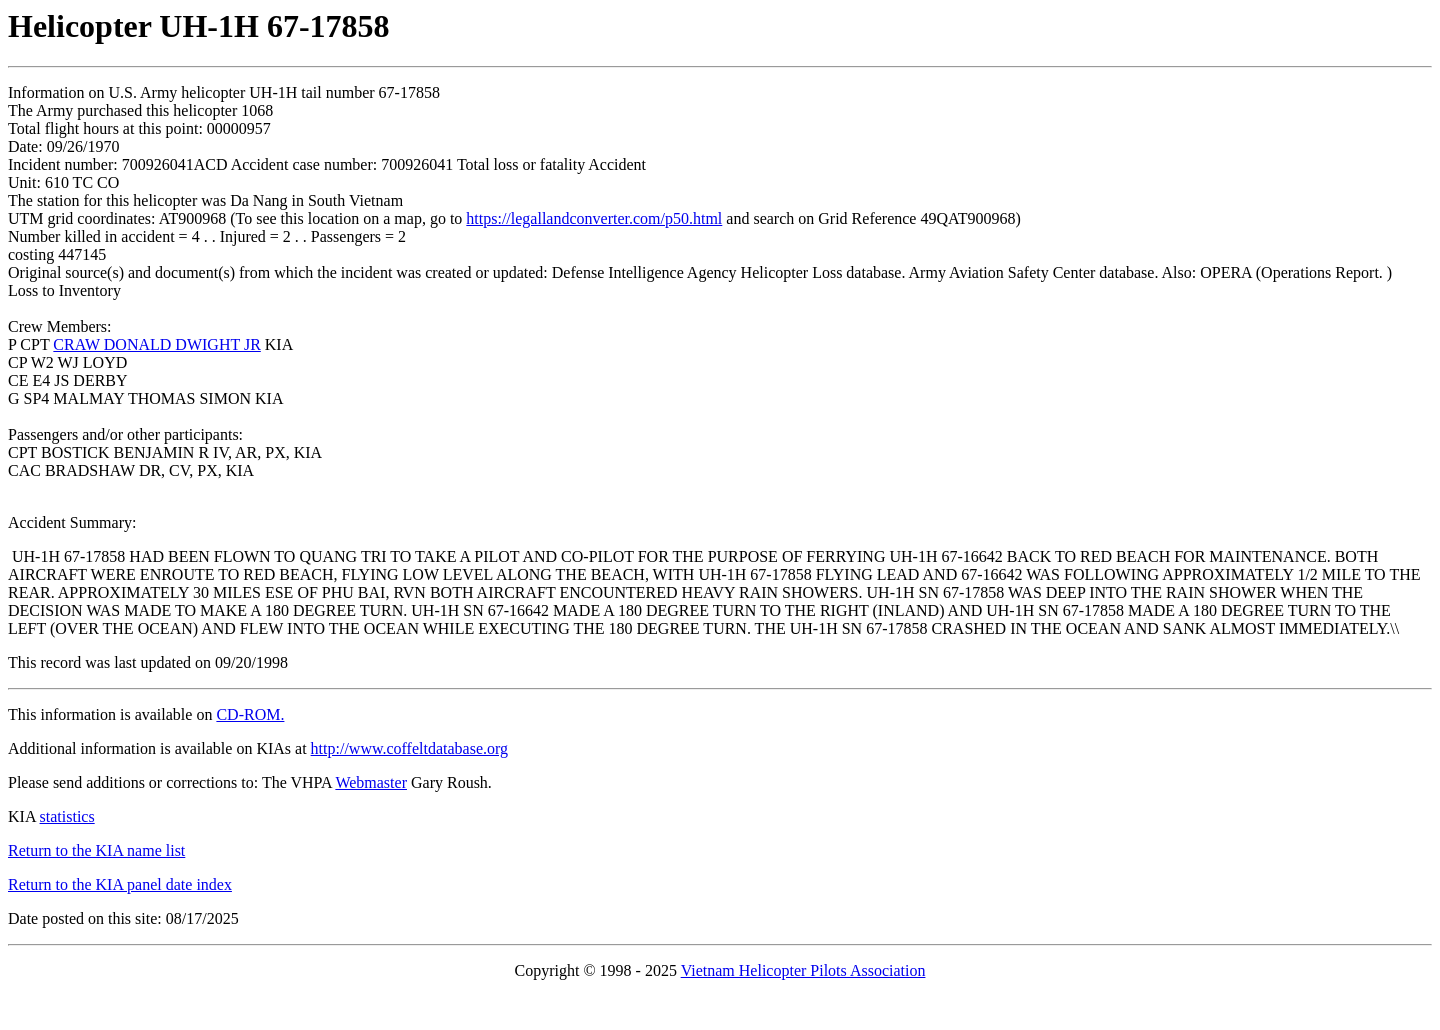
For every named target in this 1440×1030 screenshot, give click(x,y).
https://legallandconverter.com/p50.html (594, 218)
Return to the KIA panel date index (120, 884)
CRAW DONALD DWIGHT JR (156, 344)
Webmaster (371, 782)
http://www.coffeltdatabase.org (409, 748)
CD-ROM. (250, 714)
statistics (67, 816)
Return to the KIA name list (96, 850)
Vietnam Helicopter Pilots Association (803, 970)
